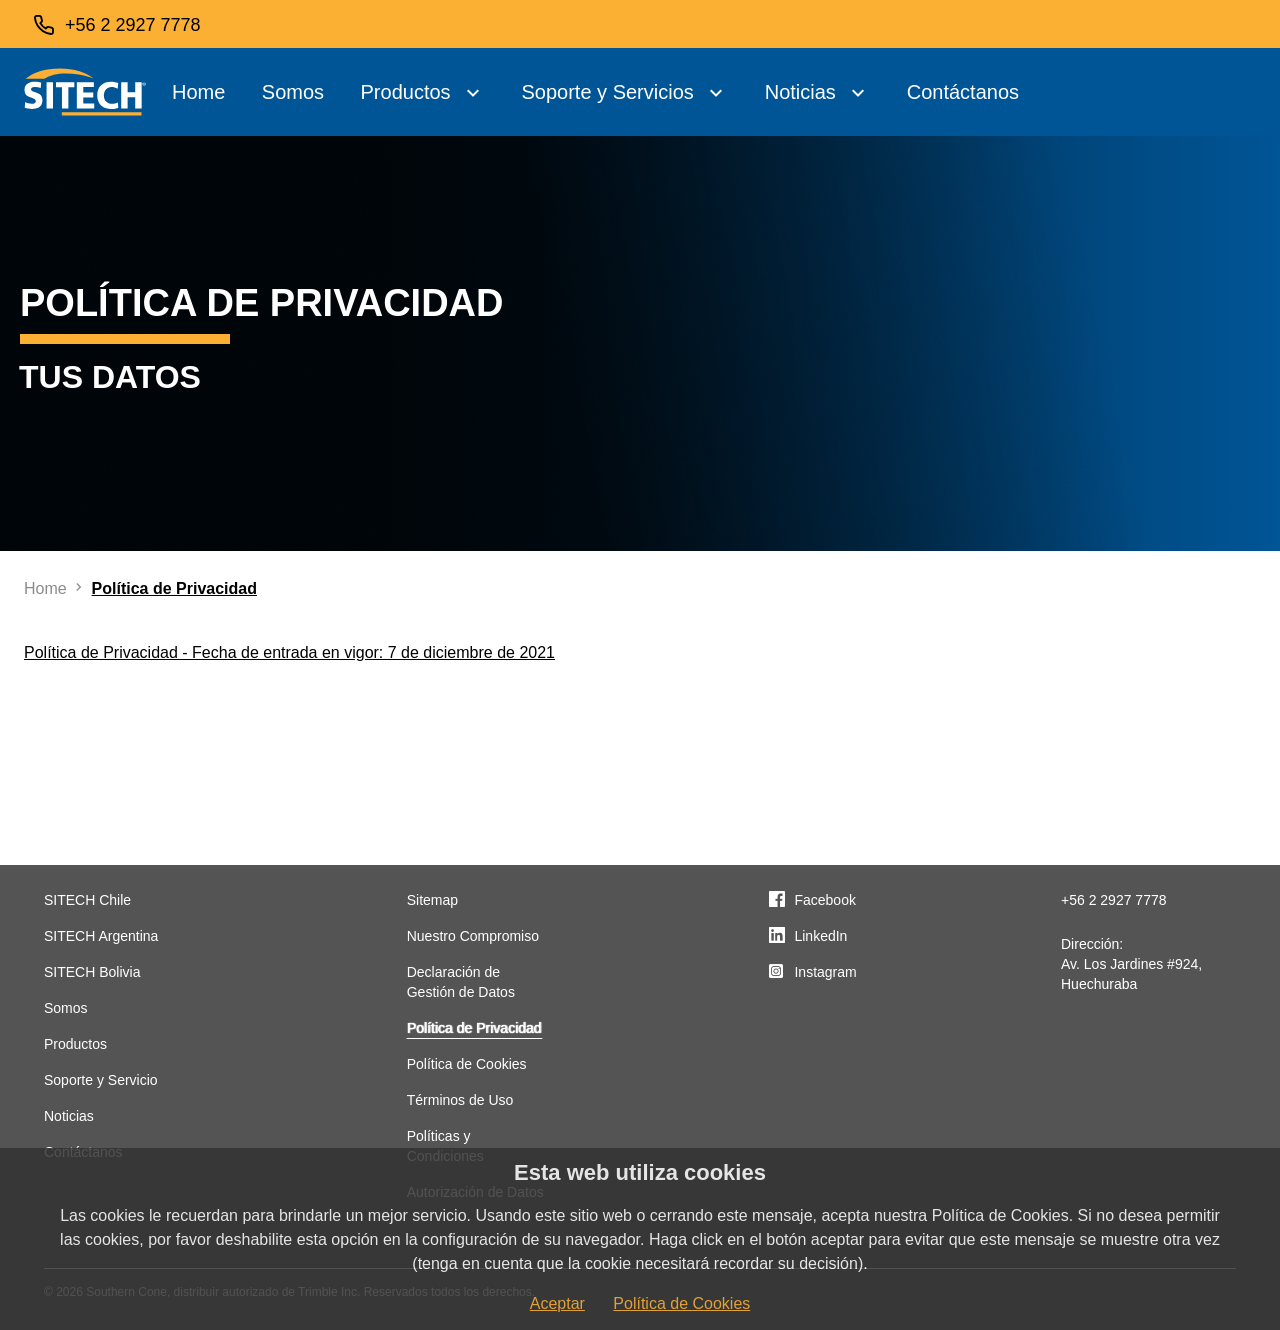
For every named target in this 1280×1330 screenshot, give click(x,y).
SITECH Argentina (101, 936)
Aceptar (557, 1303)
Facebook (824, 900)
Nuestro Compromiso (473, 936)
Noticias (800, 92)
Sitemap (432, 900)
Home (198, 92)
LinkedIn (820, 936)
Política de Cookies (467, 1064)
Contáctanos (963, 92)
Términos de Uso (460, 1100)
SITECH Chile (87, 900)
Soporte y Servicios (607, 92)
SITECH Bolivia (92, 972)
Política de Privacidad (474, 1028)
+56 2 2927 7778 (1114, 900)
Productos (406, 92)
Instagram (825, 972)
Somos (293, 92)
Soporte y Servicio (101, 1080)
